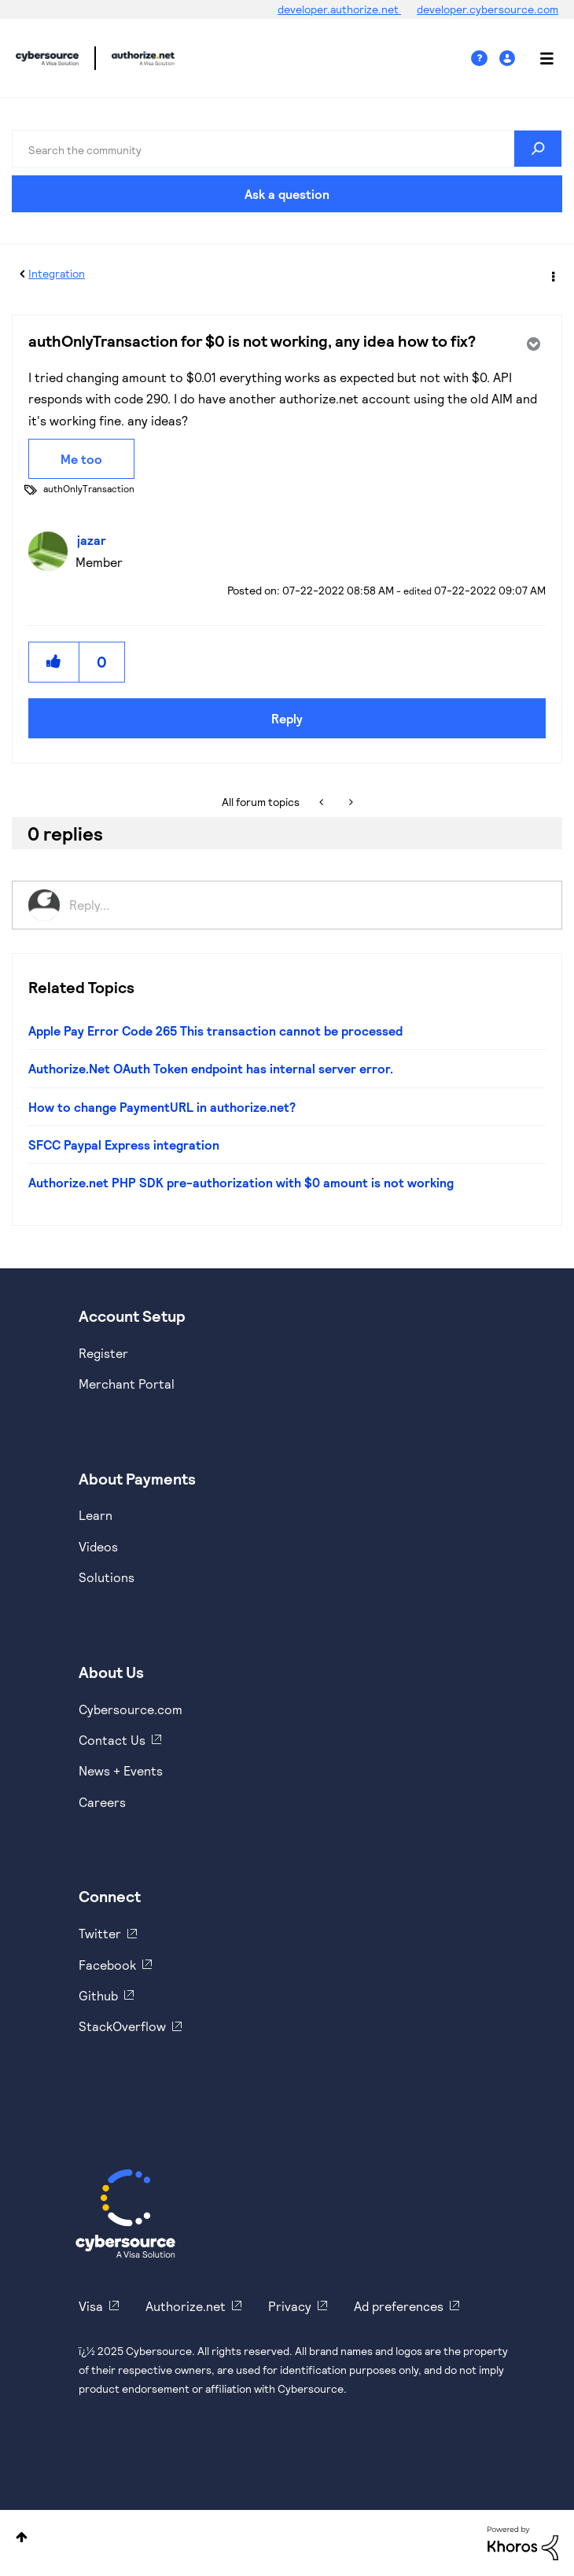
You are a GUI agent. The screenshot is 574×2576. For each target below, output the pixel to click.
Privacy (289, 2305)
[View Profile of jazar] (95, 539)
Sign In (509, 58)
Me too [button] (81, 458)
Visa (91, 2305)
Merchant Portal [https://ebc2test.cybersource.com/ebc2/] (127, 1383)
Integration (56, 273)
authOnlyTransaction (88, 488)
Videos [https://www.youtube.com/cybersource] (98, 1546)
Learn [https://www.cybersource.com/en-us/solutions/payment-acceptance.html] (95, 1514)
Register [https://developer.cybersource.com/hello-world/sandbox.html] (103, 1352)
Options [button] (552, 274)
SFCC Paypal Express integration (123, 1144)
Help (485, 58)
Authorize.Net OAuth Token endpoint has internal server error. (210, 1068)
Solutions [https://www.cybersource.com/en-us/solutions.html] (106, 1577)
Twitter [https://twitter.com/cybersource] (100, 1933)
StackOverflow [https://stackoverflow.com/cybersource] (122, 2025)
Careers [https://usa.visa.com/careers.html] (102, 1801)
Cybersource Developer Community (47, 58)
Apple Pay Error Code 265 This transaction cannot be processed (215, 1030)
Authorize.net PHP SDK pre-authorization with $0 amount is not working (241, 1182)
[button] (54, 661)
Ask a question (287, 193)
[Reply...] (307, 905)
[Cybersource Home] (125, 2213)
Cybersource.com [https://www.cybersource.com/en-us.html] (130, 1709)
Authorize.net (185, 2305)
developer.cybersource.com (487, 9)
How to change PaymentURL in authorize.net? (162, 1106)
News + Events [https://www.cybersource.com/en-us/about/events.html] (121, 1770)
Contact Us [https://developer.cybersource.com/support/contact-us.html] (112, 1739)
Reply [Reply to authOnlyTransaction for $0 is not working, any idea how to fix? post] (287, 718)
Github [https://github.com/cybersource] (98, 1995)
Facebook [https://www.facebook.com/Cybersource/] (107, 1964)
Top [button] (21, 2537)
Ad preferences (398, 2305)
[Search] (287, 148)
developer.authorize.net (339, 9)
